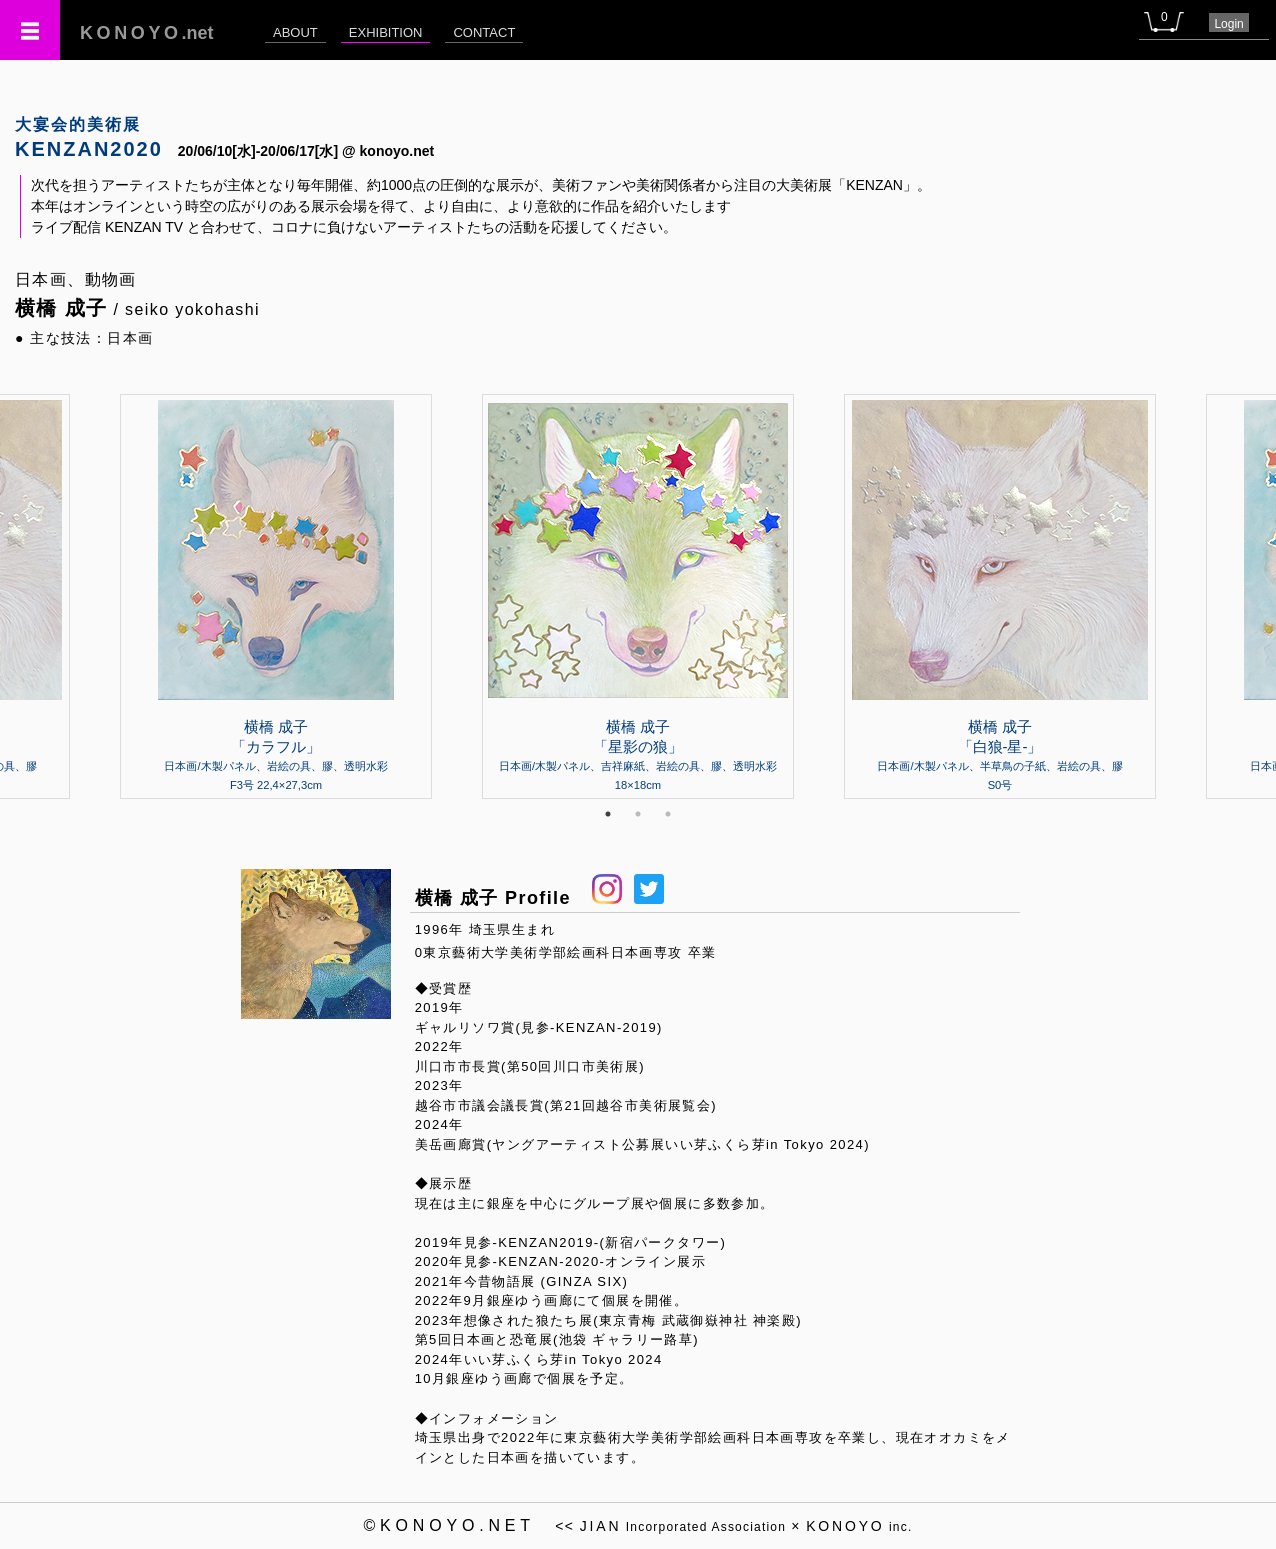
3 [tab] (668, 814)
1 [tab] (608, 814)
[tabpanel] (638, 596)
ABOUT (295, 32)
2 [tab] (638, 814)
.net (147, 33)
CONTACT (484, 32)
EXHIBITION (386, 32)
